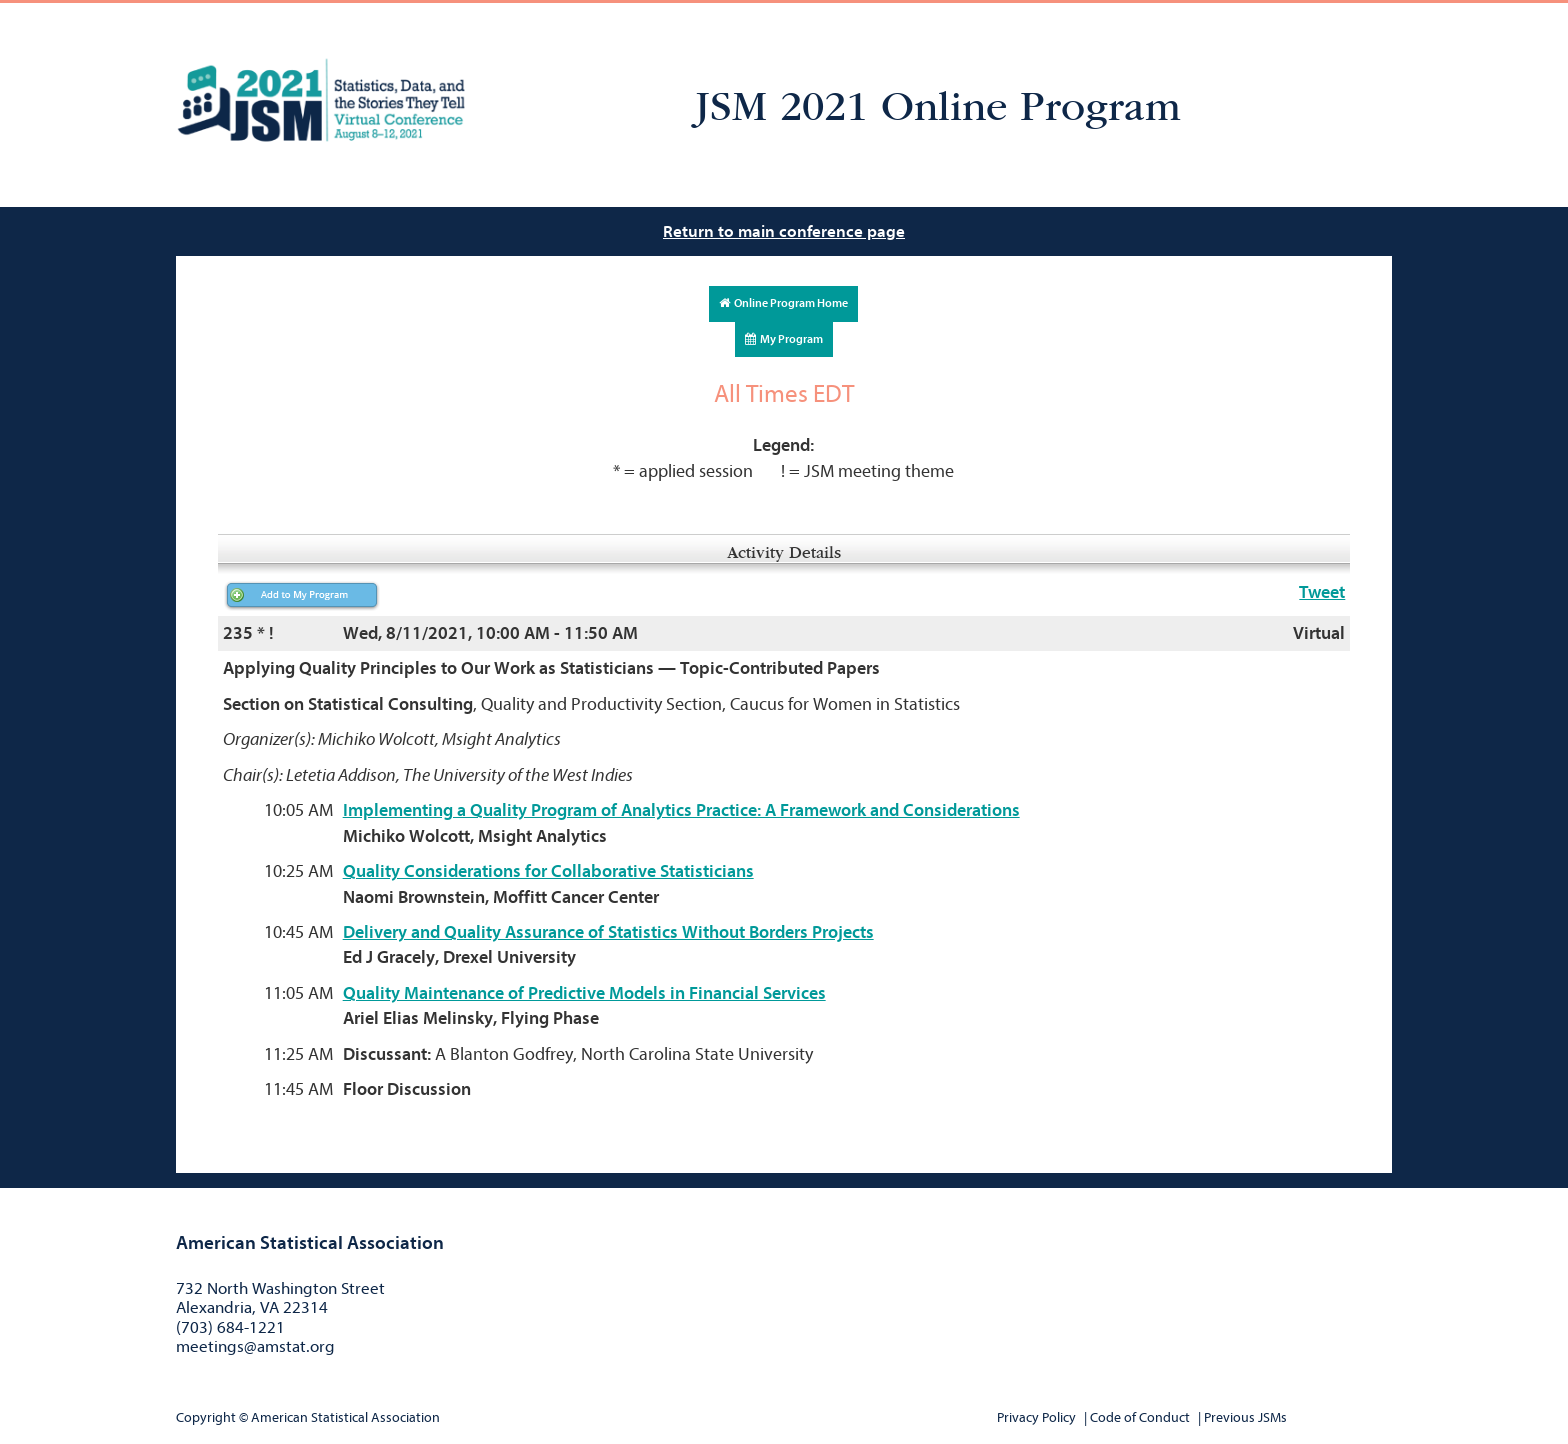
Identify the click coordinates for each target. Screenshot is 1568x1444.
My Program (784, 339)
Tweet (1322, 592)
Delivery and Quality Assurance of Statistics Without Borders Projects (608, 932)
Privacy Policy (1036, 1417)
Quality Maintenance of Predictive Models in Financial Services (584, 993)
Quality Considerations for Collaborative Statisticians (548, 871)
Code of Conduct (1140, 1417)
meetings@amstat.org (255, 1346)
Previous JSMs (1245, 1417)
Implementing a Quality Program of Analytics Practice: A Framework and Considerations (681, 810)
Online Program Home (783, 303)
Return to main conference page (784, 231)
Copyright (206, 1417)
